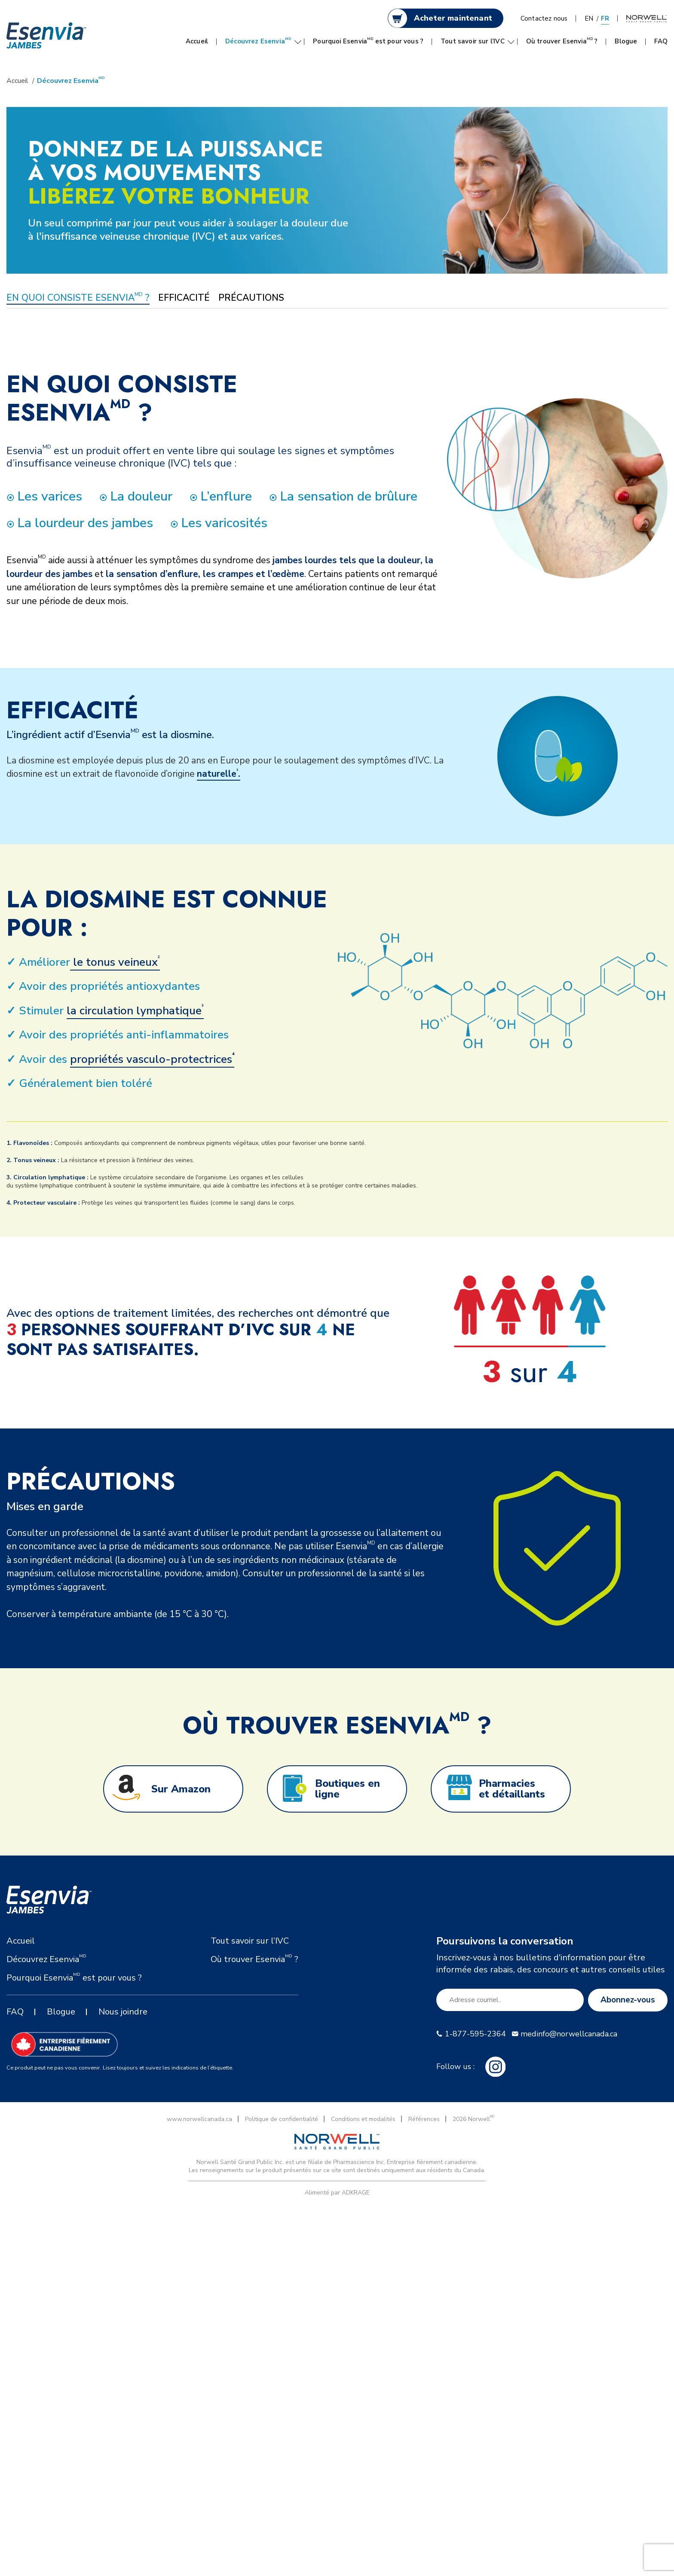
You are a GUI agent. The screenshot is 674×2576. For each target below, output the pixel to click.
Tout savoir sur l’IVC (473, 41)
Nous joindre (122, 2011)
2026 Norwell (473, 2119)
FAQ (661, 41)
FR (605, 18)
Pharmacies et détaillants (512, 1788)
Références (424, 2119)
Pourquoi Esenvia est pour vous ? (368, 41)
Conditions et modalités (363, 2119)
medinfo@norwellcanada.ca (569, 2034)
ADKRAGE (356, 2192)
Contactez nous (544, 18)
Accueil (197, 41)
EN (589, 18)
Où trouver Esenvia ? (562, 41)
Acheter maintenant (453, 18)
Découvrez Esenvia (258, 41)
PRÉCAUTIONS (251, 298)
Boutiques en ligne (347, 1788)
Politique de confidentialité (281, 2119)
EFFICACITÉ (184, 298)
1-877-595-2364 (475, 2034)
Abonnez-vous (627, 1999)
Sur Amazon (181, 1789)
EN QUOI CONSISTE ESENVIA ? (78, 298)
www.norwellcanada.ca (199, 2119)
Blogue (626, 41)
